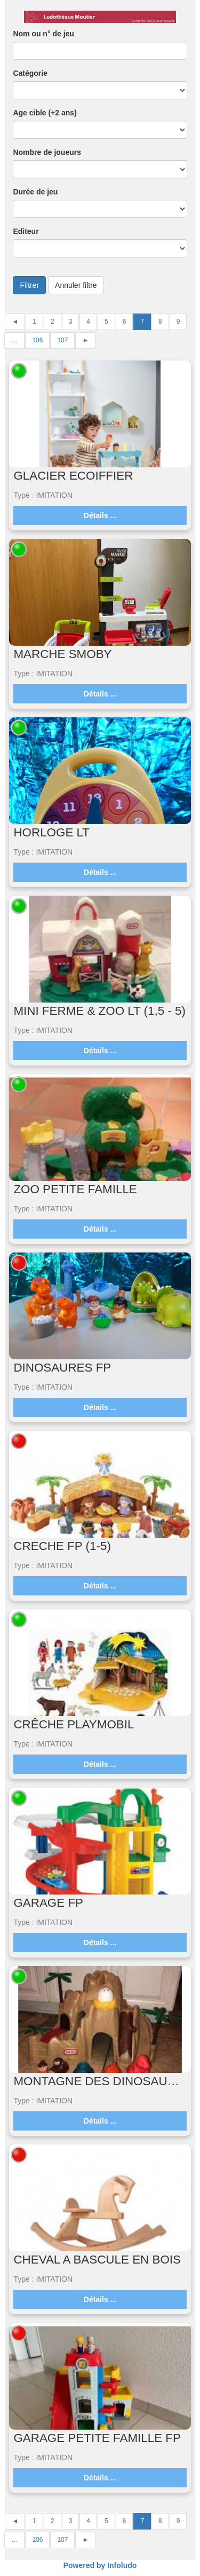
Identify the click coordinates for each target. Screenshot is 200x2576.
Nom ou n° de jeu (43, 33)
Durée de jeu (35, 191)
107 (62, 340)
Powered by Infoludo (100, 2565)
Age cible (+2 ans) (44, 112)
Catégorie (30, 73)
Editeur (25, 231)
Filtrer (29, 285)
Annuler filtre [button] (76, 285)
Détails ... (100, 515)
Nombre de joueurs (47, 152)
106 (37, 340)
